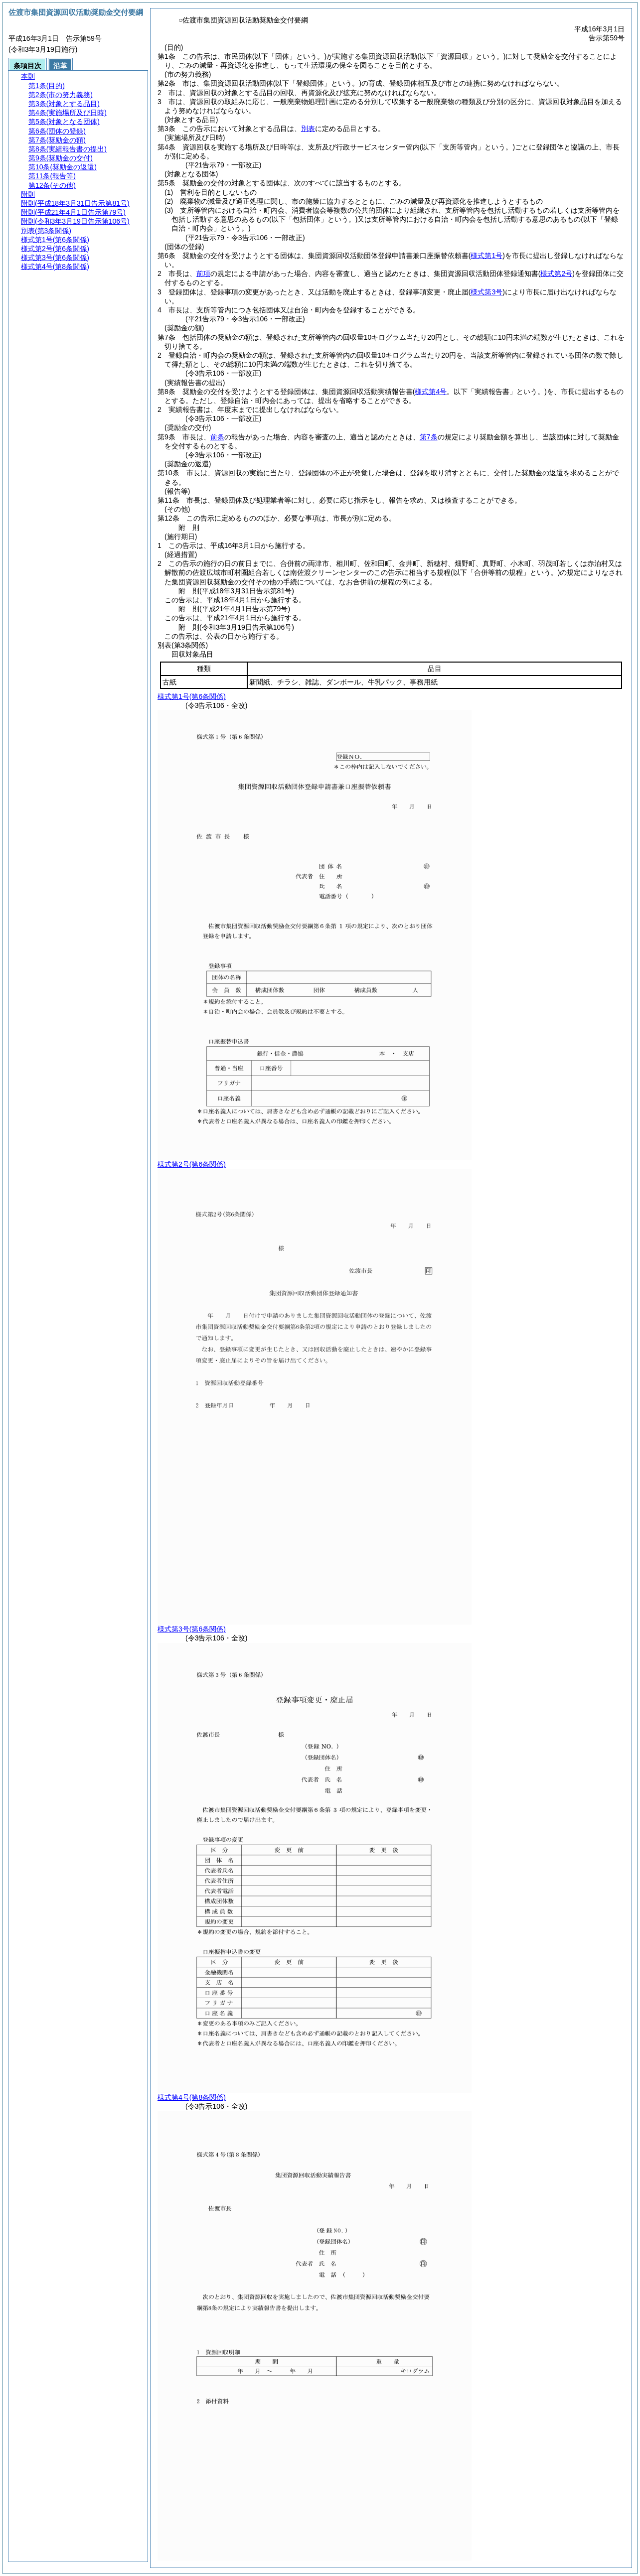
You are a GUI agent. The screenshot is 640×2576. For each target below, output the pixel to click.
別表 (308, 129)
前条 (217, 437)
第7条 (429, 437)
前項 (203, 273)
